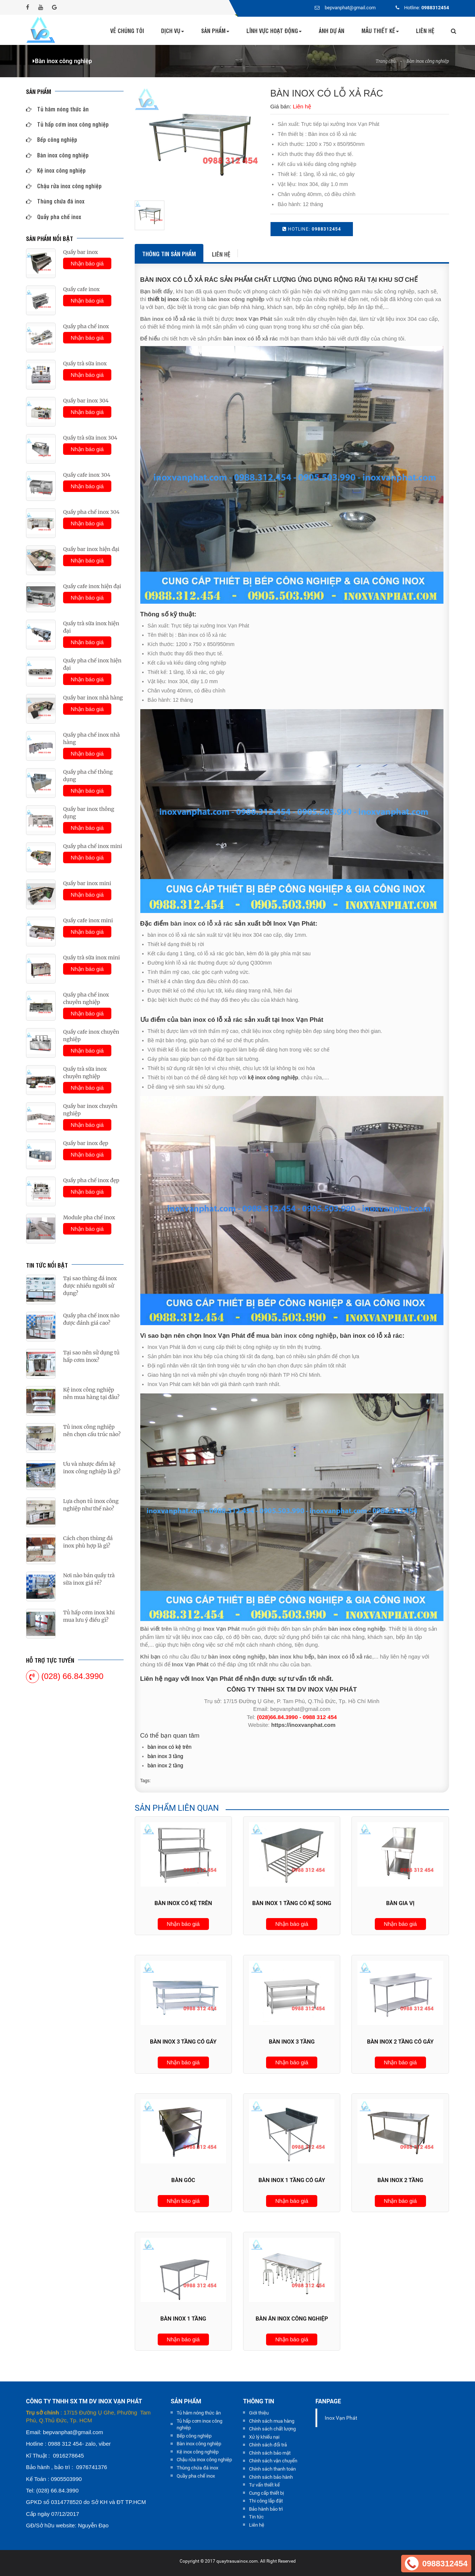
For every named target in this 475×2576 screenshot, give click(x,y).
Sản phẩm (215, 31)
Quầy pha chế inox (53, 217)
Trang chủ (386, 61)
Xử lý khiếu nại (264, 2437)
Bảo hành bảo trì (266, 2509)
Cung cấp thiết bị (266, 2493)
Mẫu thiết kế (380, 31)
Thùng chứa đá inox (55, 201)
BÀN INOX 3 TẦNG (165, 1756)
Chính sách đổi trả (268, 2445)
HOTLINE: (311, 229)
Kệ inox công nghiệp (56, 170)
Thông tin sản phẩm (169, 254)
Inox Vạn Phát (341, 2418)
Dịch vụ (172, 31)
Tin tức (256, 2517)
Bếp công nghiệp (51, 139)
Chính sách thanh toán (272, 2469)
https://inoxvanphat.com (303, 1725)
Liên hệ (425, 31)
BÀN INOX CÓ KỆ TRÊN (170, 1747)
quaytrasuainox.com (237, 2561)
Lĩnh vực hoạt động (274, 31)
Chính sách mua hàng (271, 2421)
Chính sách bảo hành (271, 2477)
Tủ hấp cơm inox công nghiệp (67, 124)
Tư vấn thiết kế (264, 2485)
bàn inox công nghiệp (303, 1335)
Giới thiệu (259, 2413)
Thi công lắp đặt (266, 2501)
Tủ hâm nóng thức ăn (57, 109)
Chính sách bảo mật (270, 2453)
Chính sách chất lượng (272, 2429)
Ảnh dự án (331, 31)
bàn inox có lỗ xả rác (201, 923)
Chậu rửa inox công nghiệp (64, 186)
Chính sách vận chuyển (273, 2460)
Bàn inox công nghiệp (427, 61)
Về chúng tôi (127, 31)
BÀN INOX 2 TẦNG (165, 1765)
